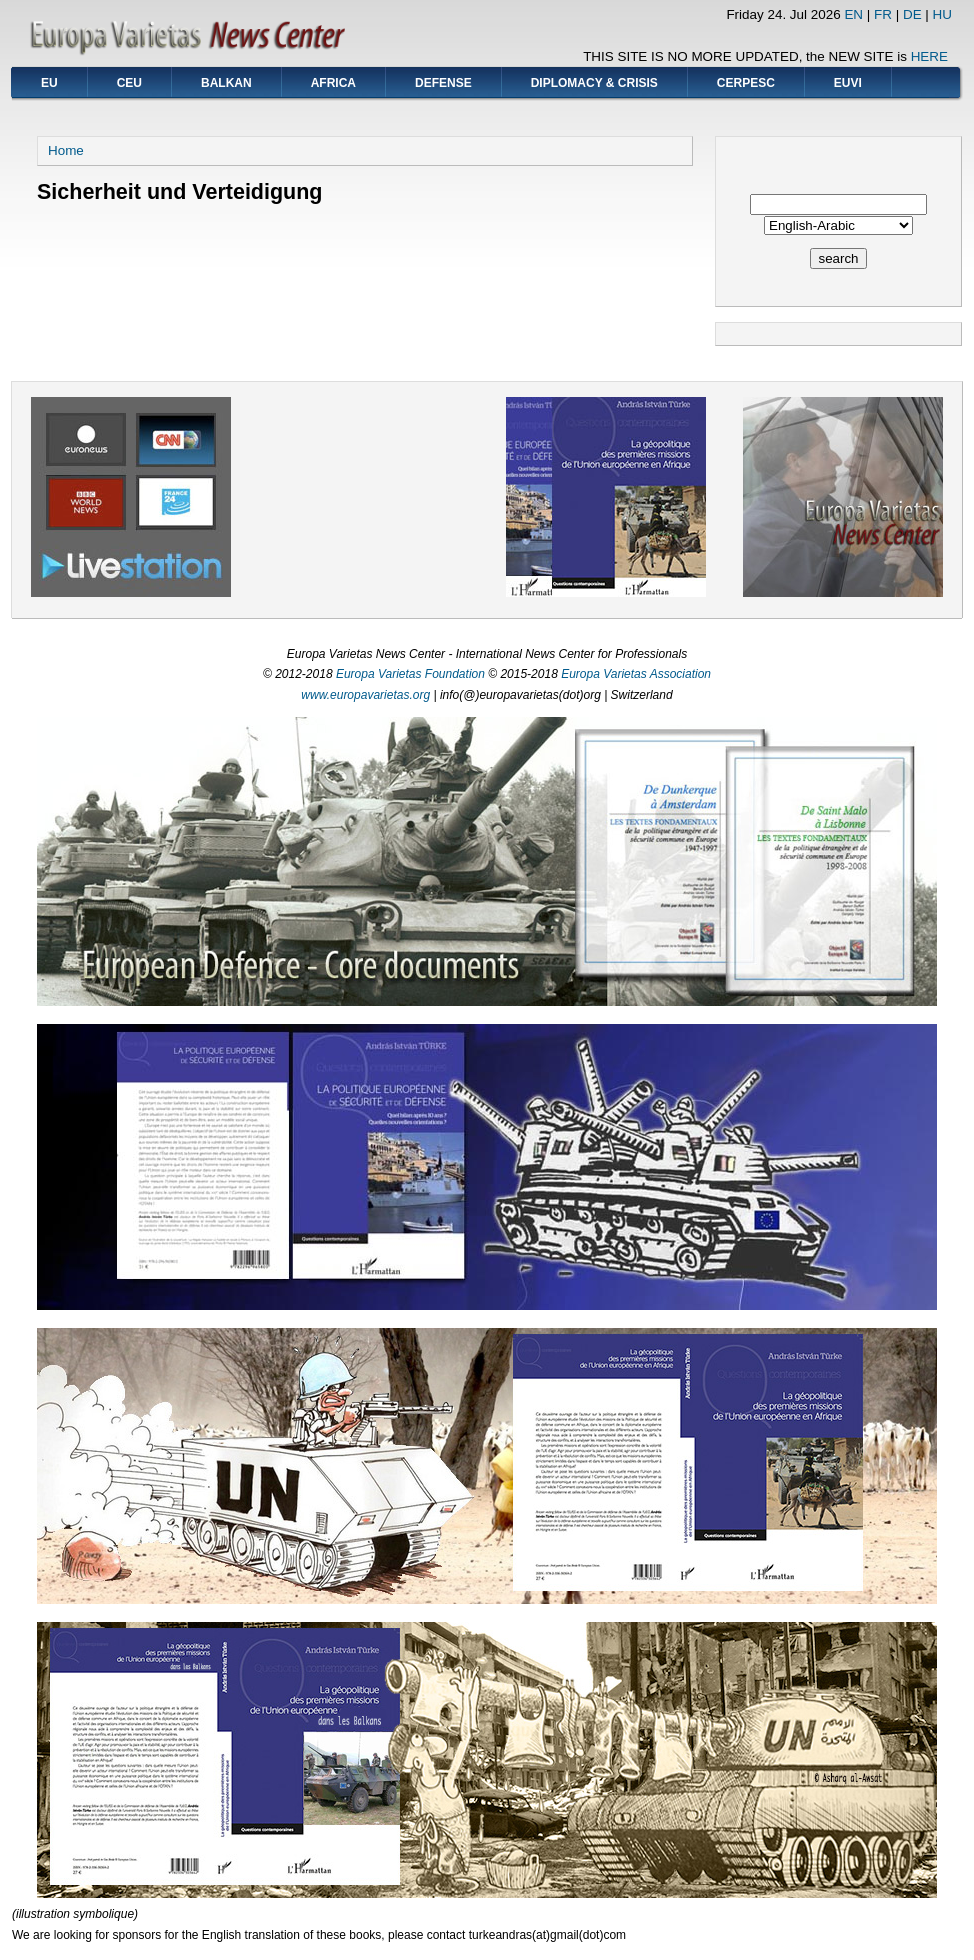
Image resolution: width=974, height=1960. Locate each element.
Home (66, 150)
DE (912, 14)
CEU (129, 83)
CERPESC (746, 83)
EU (49, 83)
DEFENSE (443, 83)
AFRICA (333, 83)
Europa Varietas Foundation (410, 674)
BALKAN (226, 83)
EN (853, 14)
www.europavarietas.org (365, 695)
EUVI (848, 83)
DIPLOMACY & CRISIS (594, 83)
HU (942, 14)
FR (883, 14)
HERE (929, 56)
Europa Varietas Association (636, 674)
